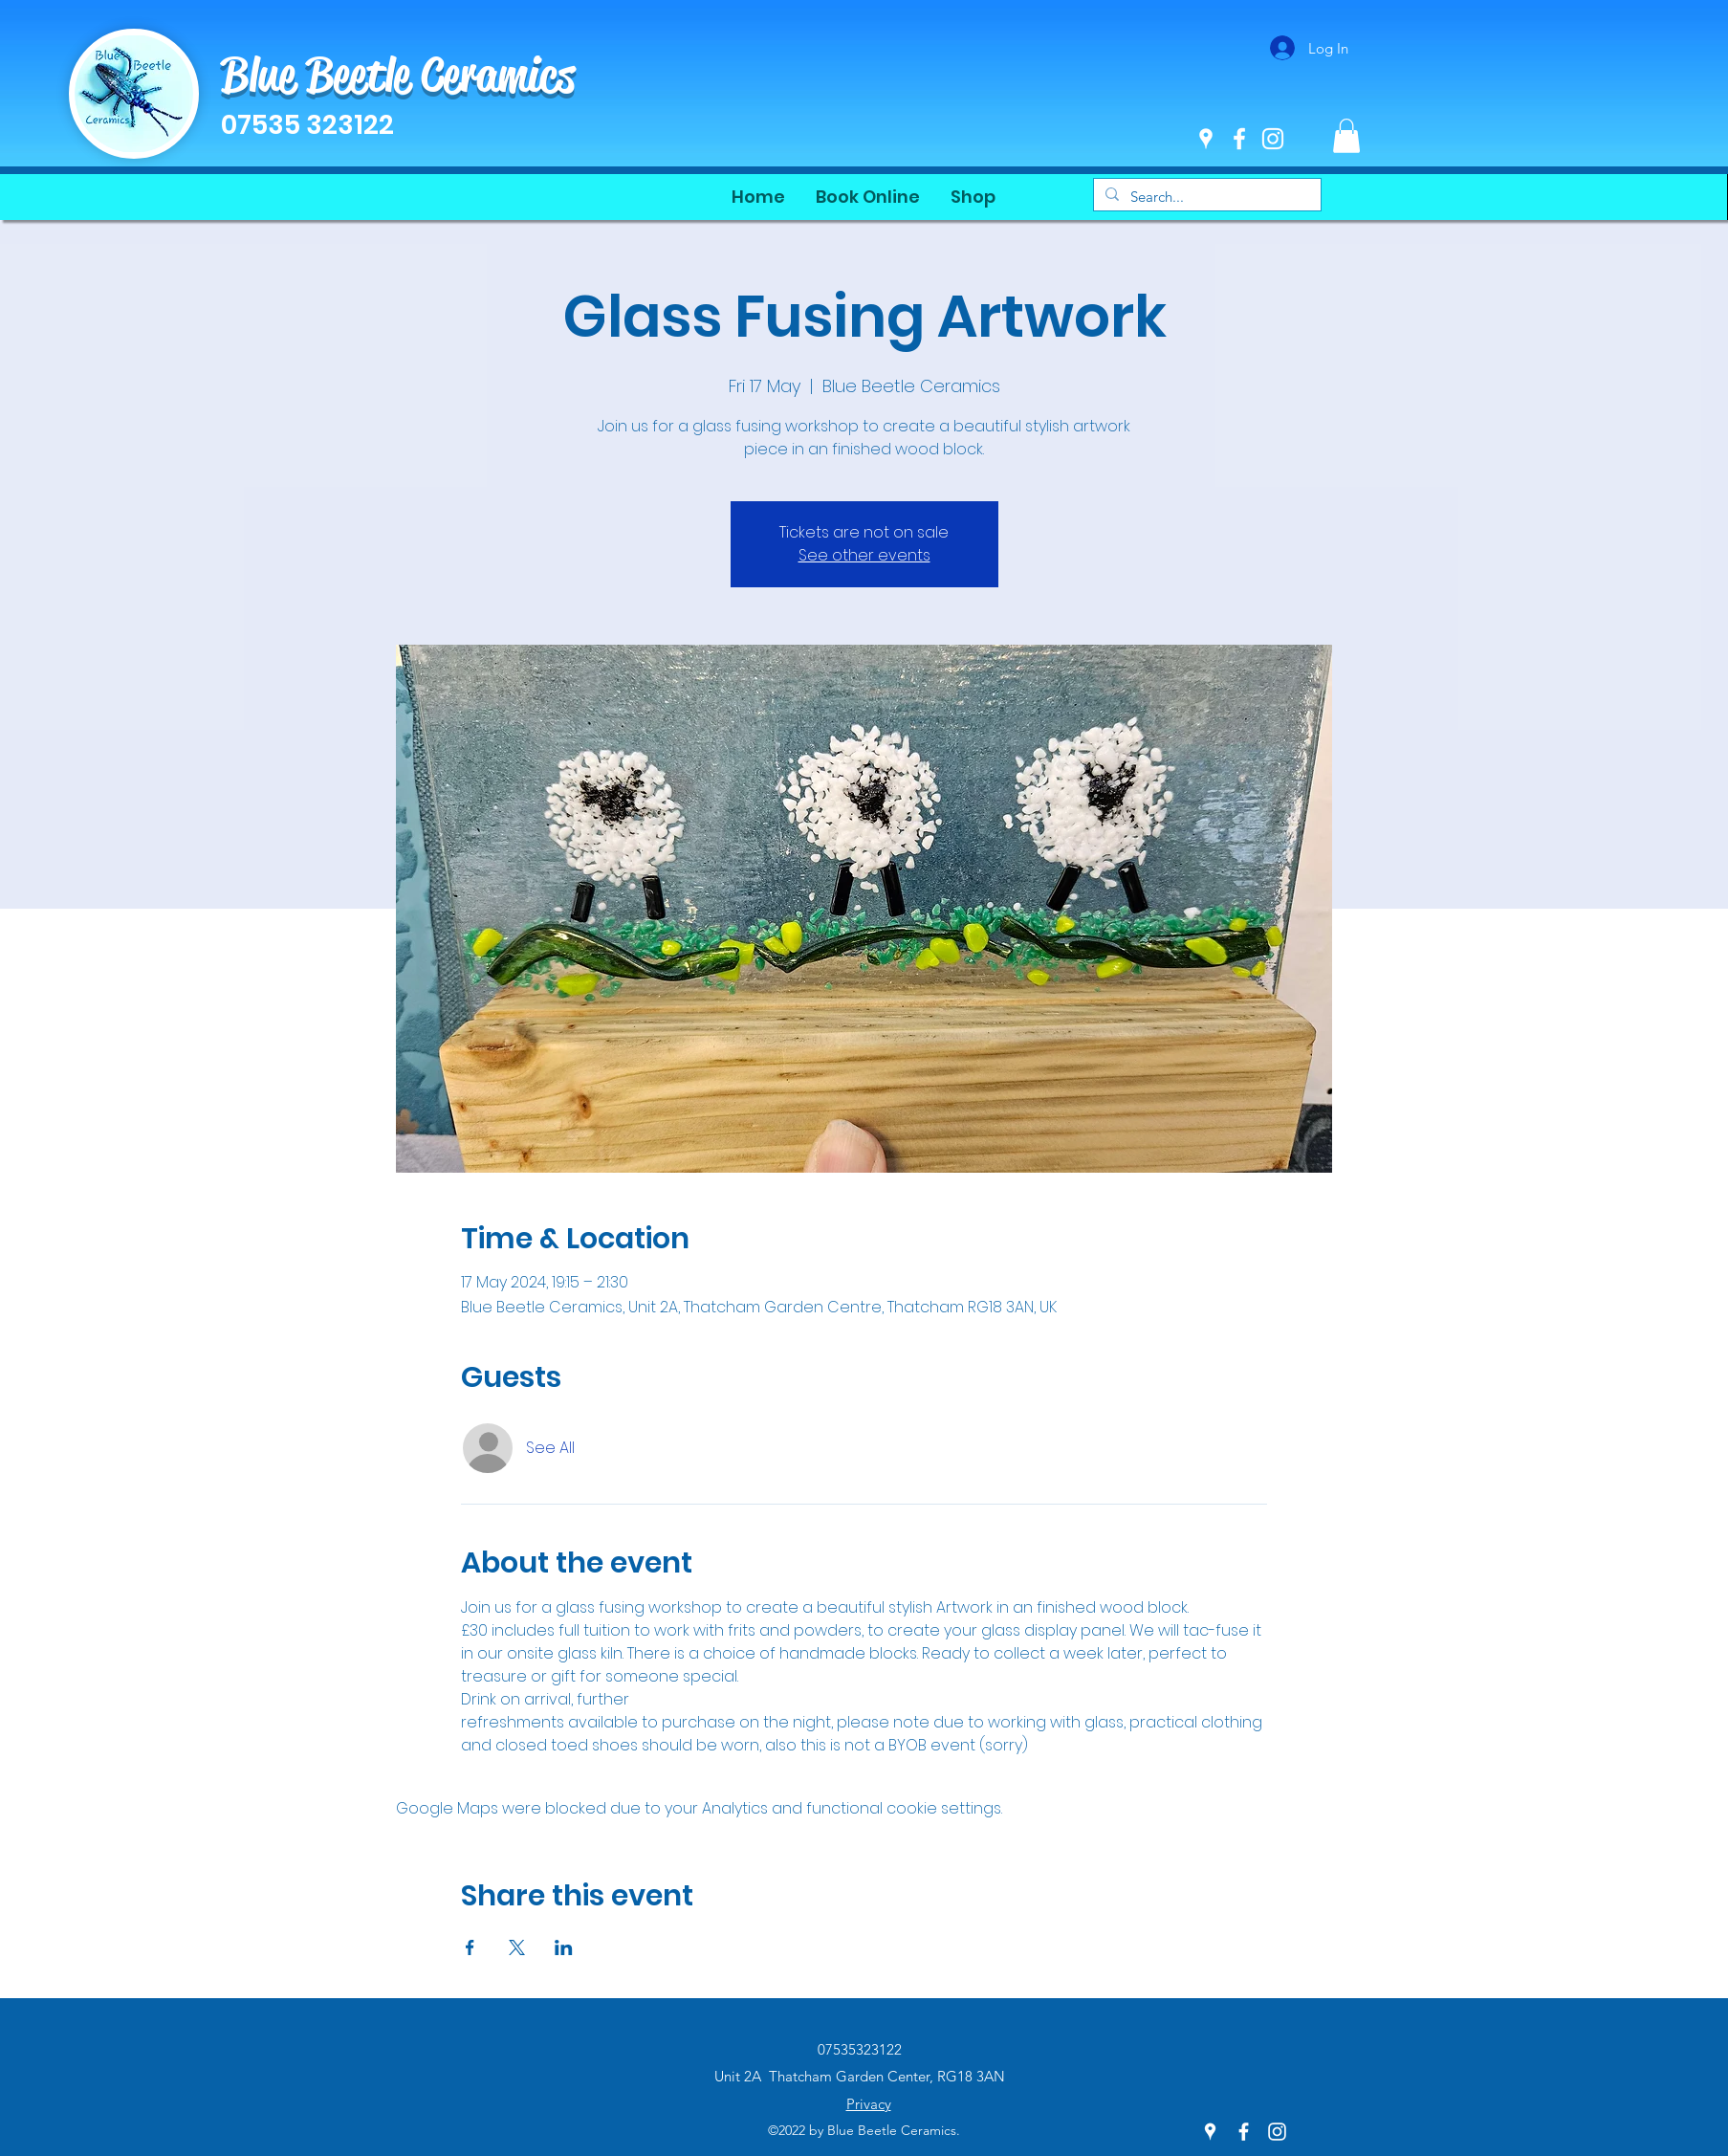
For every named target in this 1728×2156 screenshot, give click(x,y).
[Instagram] (1272, 138)
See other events (864, 555)
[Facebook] (1239, 138)
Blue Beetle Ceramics (398, 74)
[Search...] (1205, 196)
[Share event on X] (517, 1947)
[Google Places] (1206, 138)
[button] (1346, 136)
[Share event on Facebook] (470, 1947)
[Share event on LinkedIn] (564, 1947)
